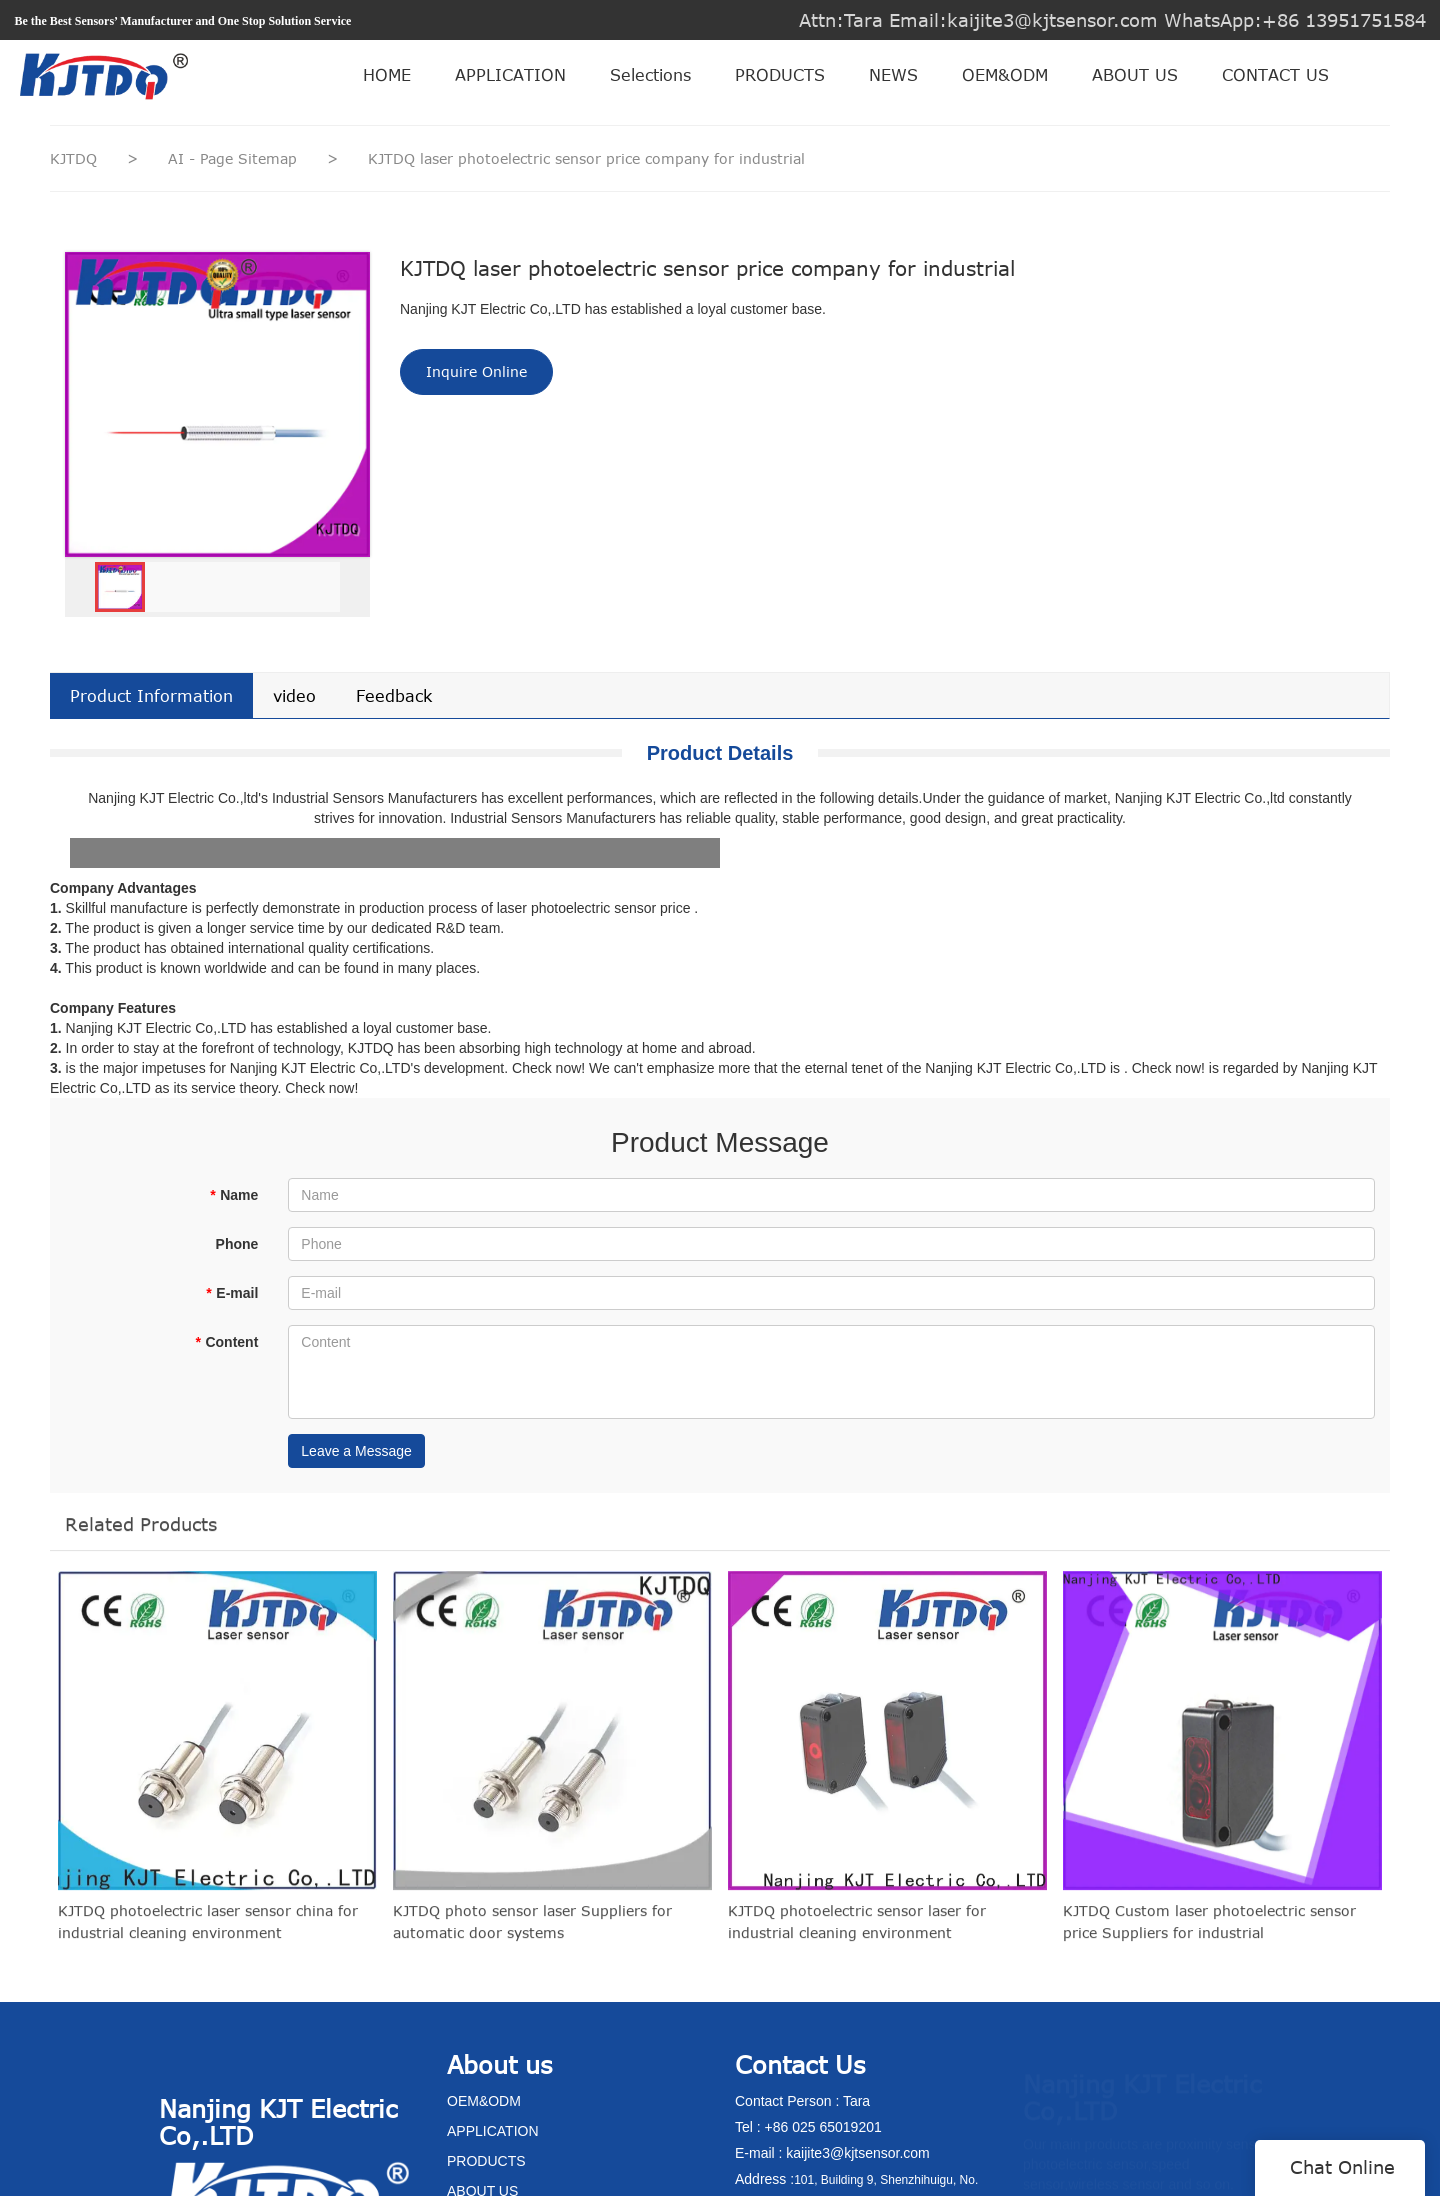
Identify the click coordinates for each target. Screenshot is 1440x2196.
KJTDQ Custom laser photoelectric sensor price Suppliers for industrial (1209, 1932)
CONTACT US (1275, 75)
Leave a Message (356, 1451)
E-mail (232, 1293)
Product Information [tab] (151, 696)
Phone (237, 1244)
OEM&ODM (1005, 75)
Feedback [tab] (394, 696)
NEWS (893, 75)
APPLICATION (510, 75)
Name (234, 1195)
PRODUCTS (780, 75)
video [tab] (294, 696)
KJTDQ (73, 158)
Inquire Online (476, 371)
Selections (650, 75)
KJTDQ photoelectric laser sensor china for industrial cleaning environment (208, 1932)
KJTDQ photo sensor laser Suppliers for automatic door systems (532, 1932)
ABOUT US (1135, 75)
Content (226, 1342)
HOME (387, 75)
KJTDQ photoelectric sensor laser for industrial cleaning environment (857, 1932)
